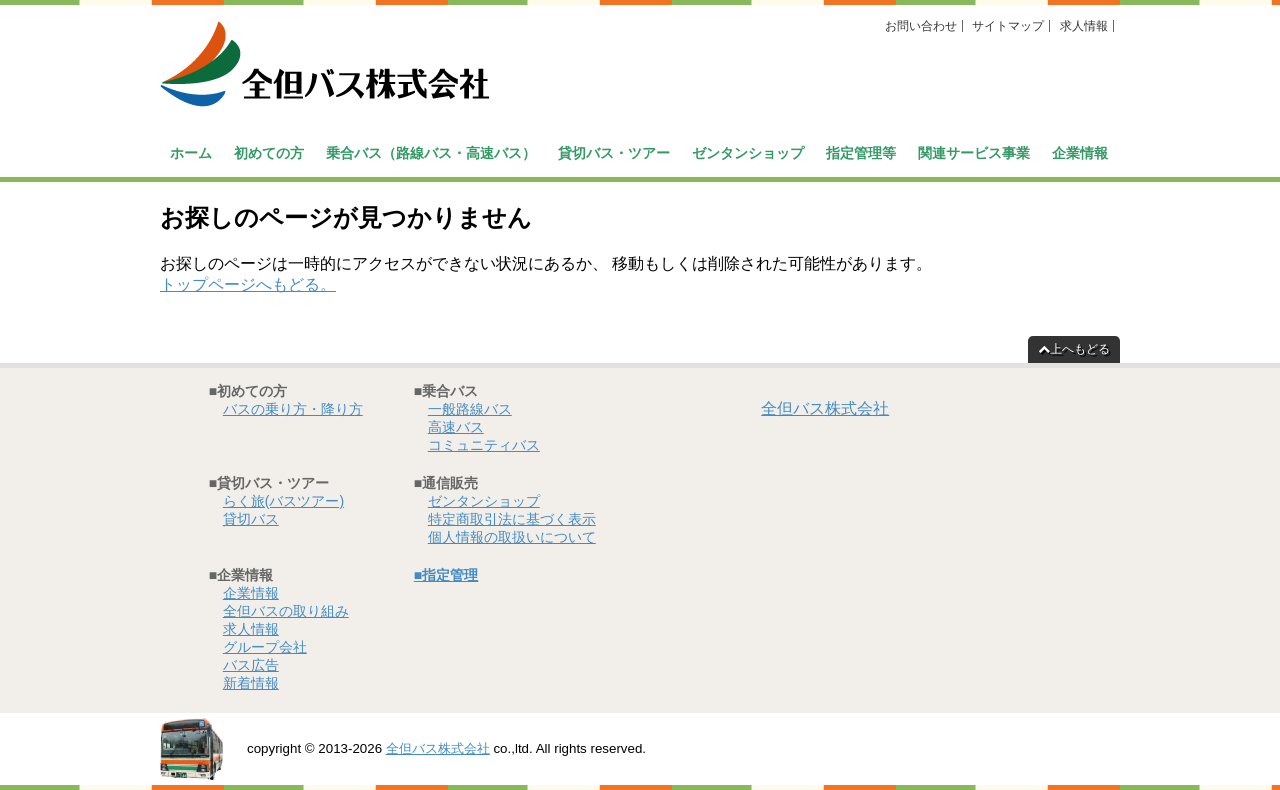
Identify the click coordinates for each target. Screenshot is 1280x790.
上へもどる (1074, 349)
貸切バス (251, 519)
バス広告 (251, 665)
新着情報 (251, 683)
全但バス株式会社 (825, 408)
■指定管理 (446, 575)
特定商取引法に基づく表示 (512, 519)
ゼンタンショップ (748, 153)
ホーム (191, 153)
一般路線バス (470, 409)
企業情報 (1080, 153)
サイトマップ (1008, 26)
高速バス (456, 427)
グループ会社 (265, 647)
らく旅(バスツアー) (283, 501)
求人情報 (1084, 26)
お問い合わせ (921, 26)
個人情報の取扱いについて (512, 537)
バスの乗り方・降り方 (293, 409)
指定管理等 (861, 153)
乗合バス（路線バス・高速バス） (431, 153)
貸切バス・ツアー (614, 153)
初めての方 (269, 153)
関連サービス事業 (974, 153)
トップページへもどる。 (248, 284)
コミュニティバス (484, 445)
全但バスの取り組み (286, 611)
